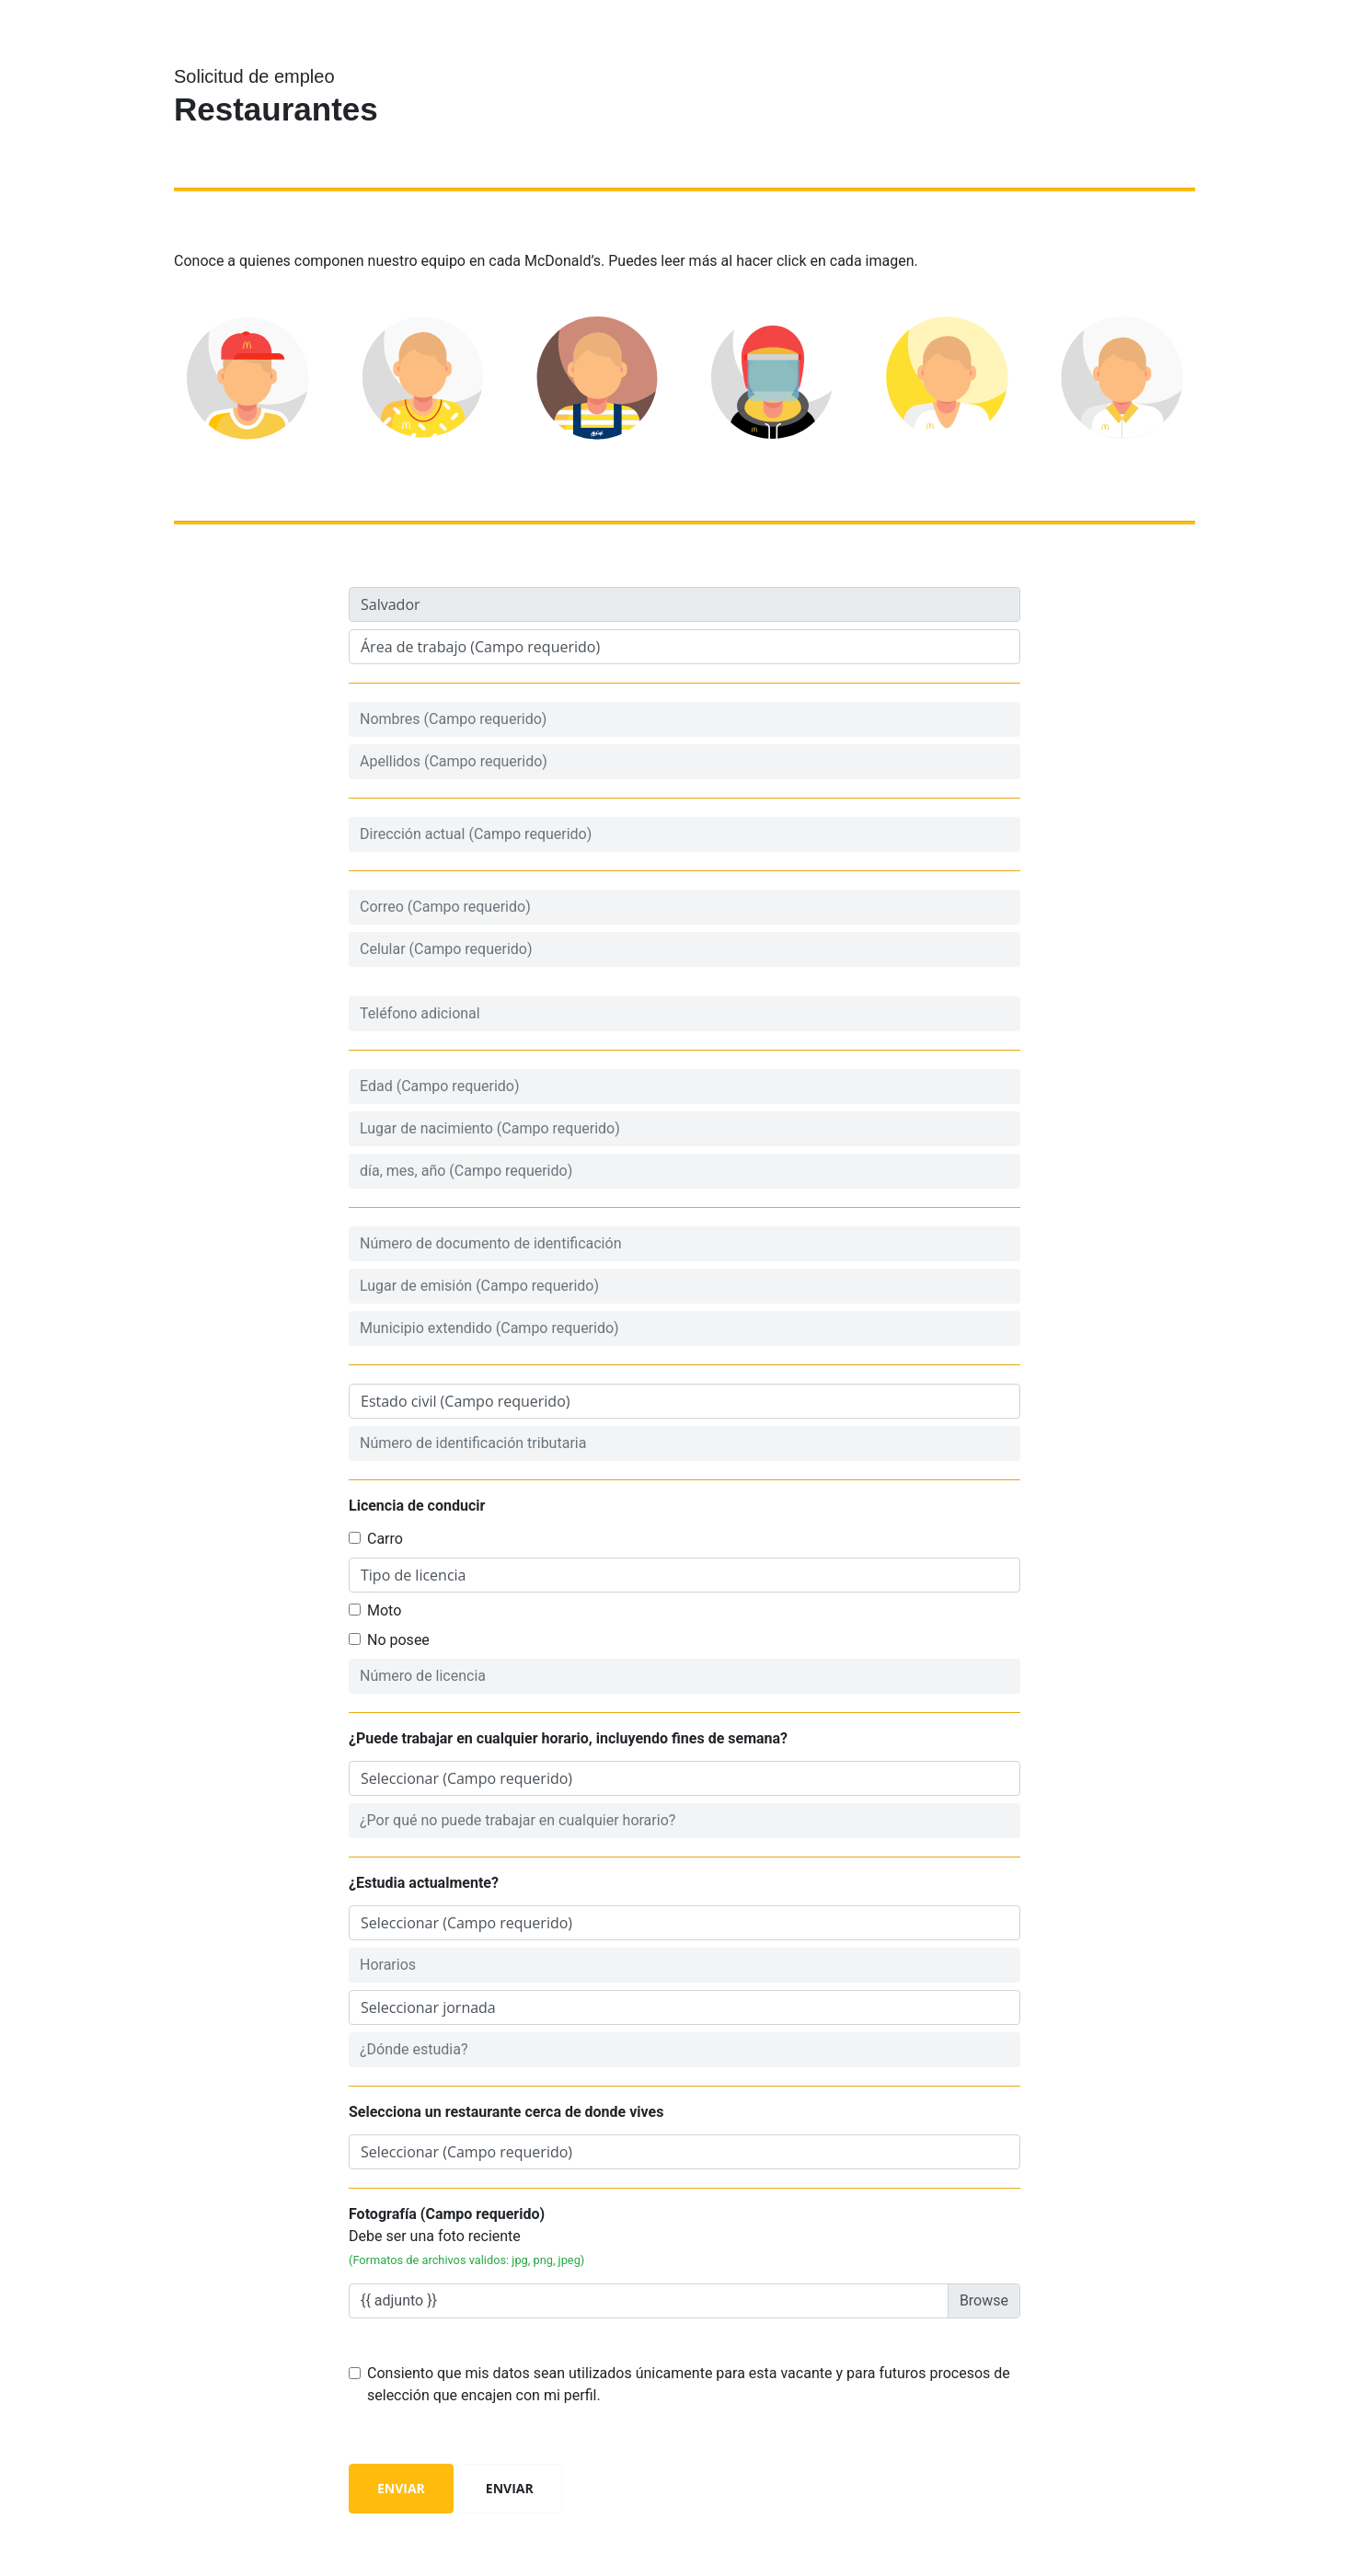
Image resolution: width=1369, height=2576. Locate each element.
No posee (398, 1640)
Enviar (401, 2488)
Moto (384, 1610)
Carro (385, 1538)
